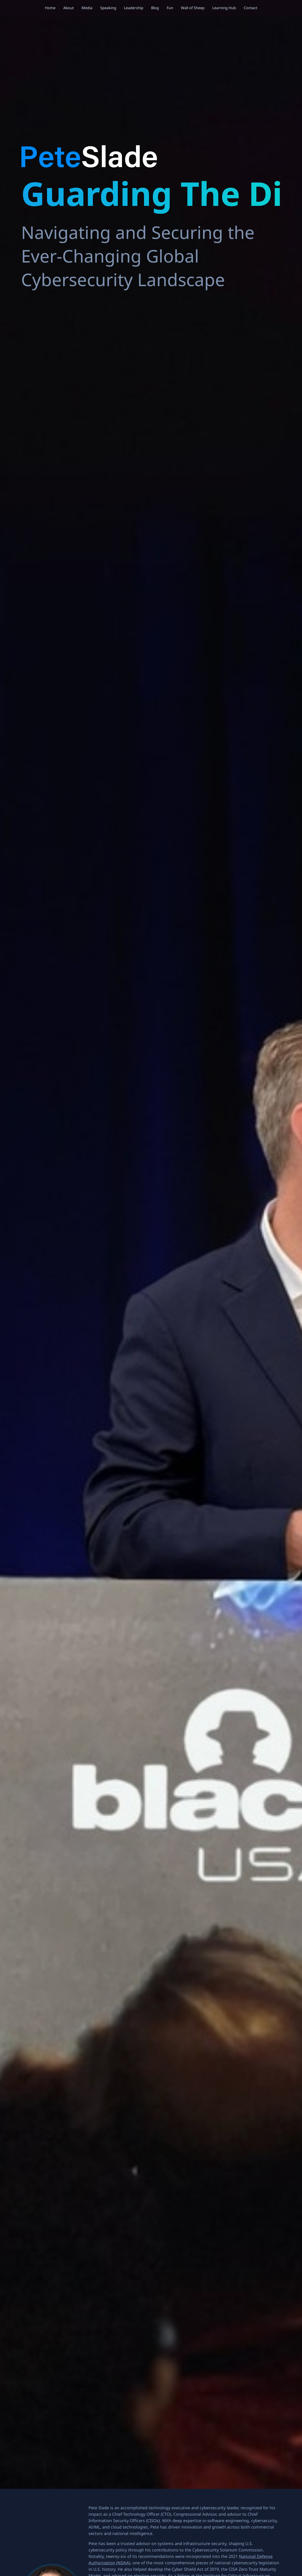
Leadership (133, 7)
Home (50, 7)
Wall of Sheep (193, 7)
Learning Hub (224, 7)
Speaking (108, 7)
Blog (155, 7)
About (68, 7)
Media (87, 7)
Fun (170, 7)
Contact (250, 7)
